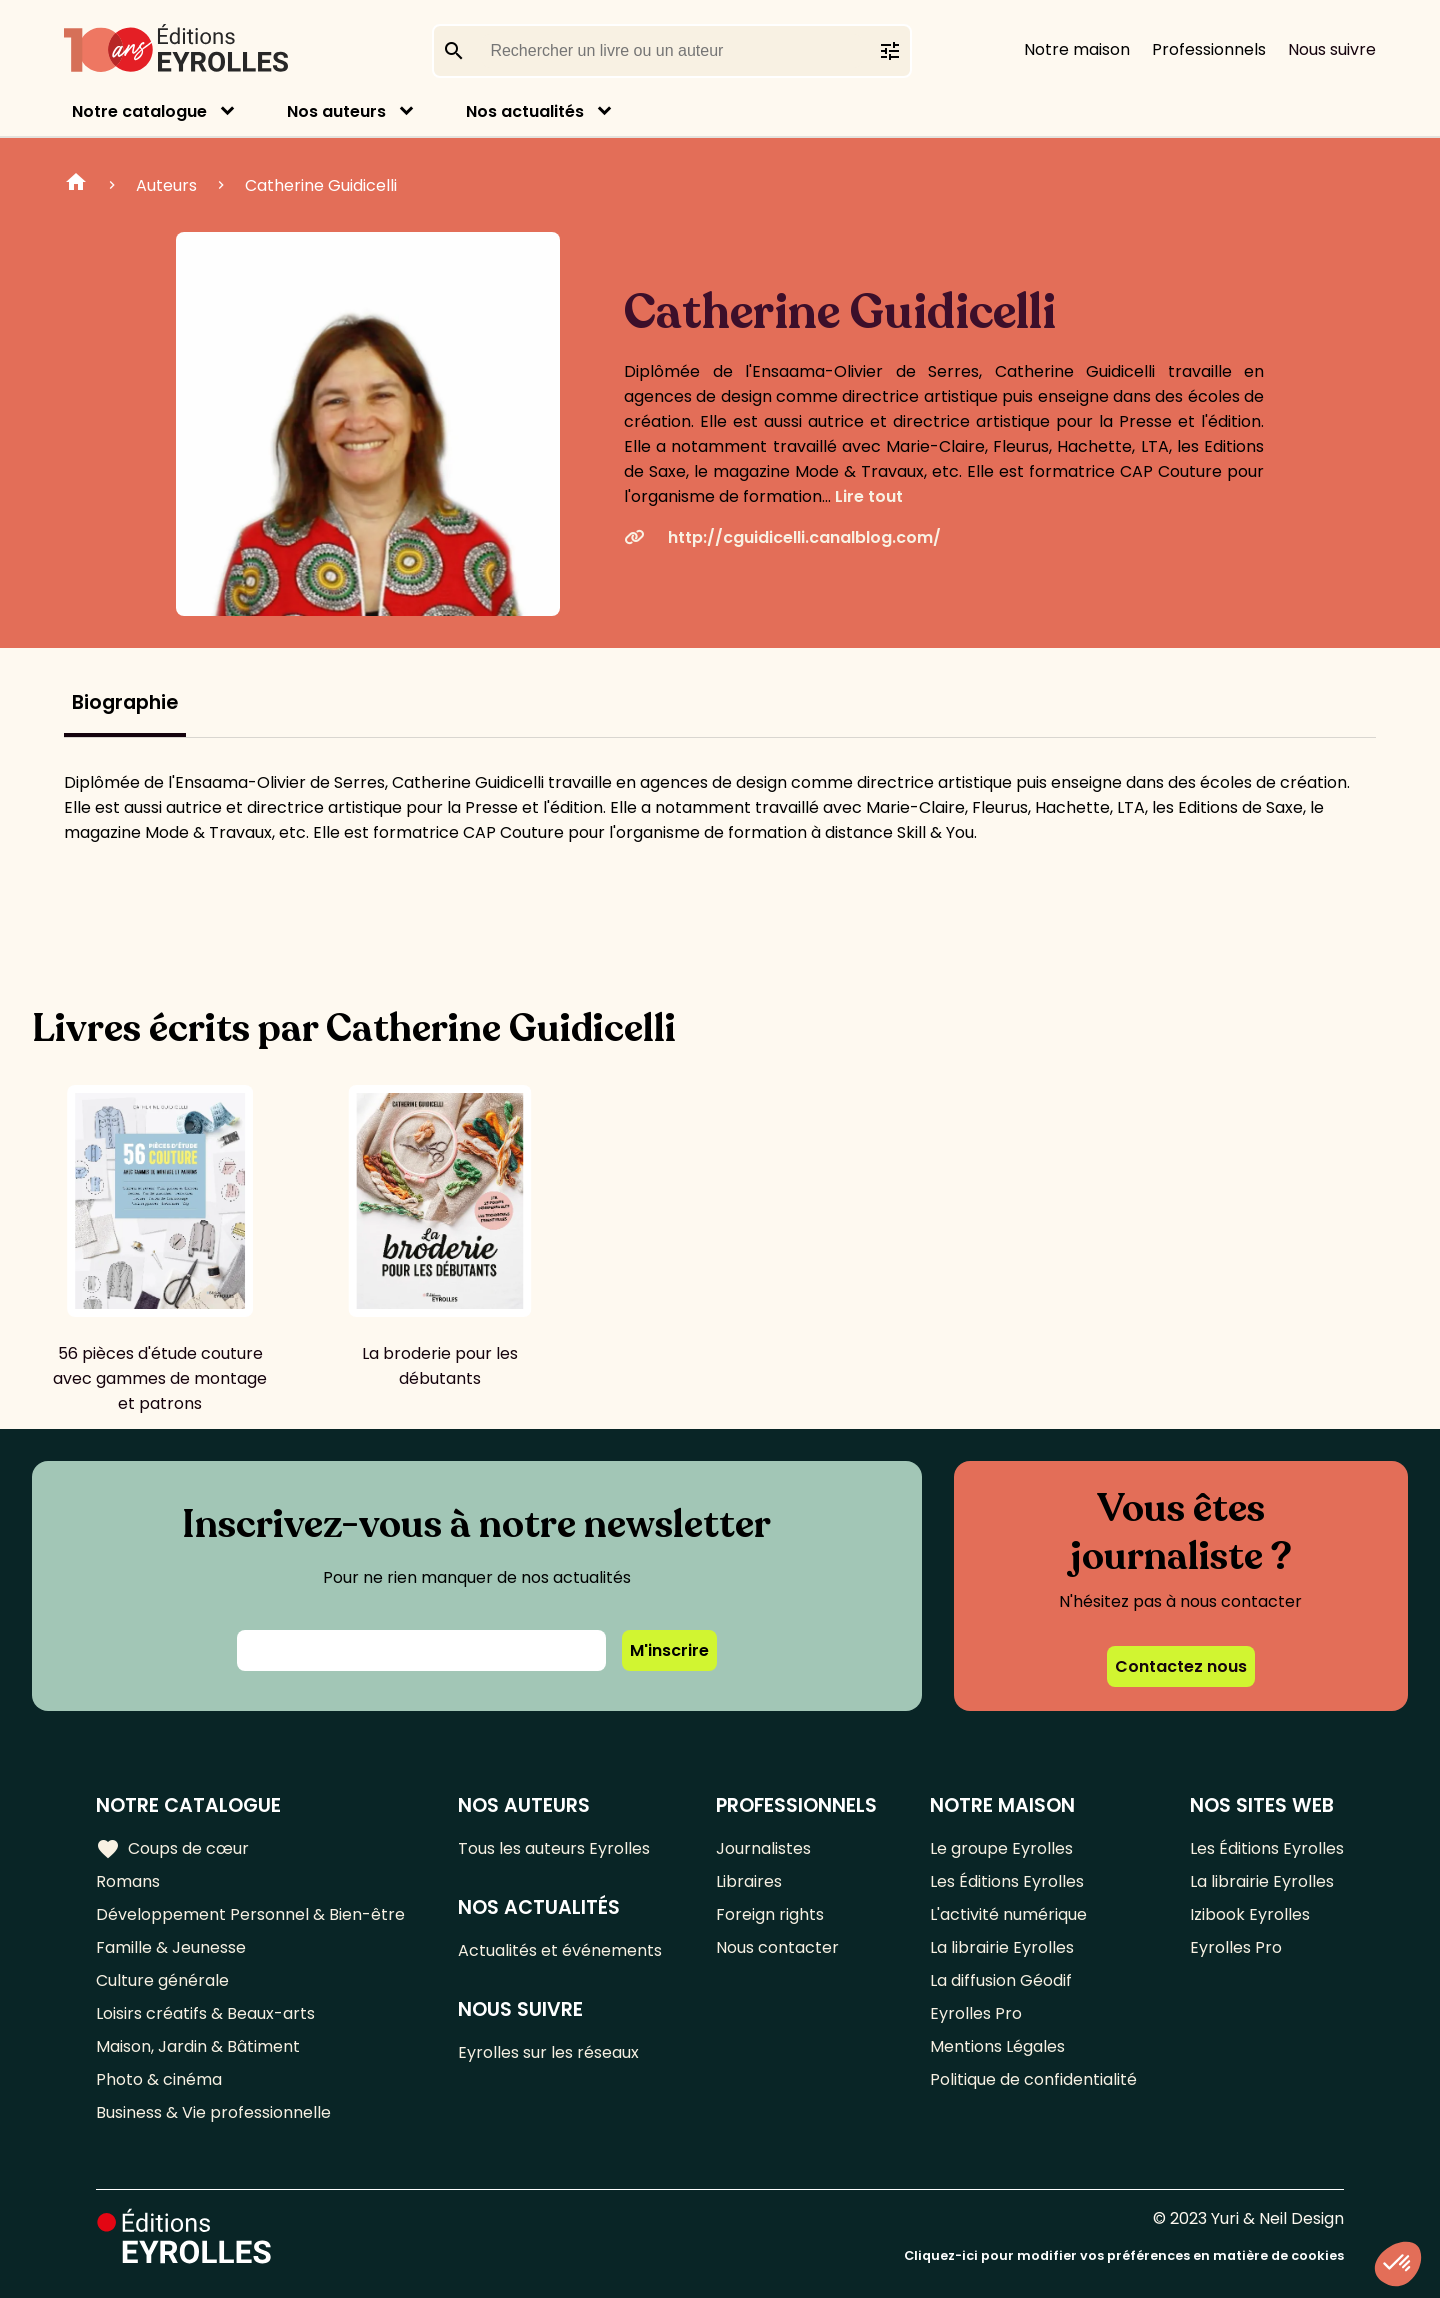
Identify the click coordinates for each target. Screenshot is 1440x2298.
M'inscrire (669, 1650)
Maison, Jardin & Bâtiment (198, 2046)
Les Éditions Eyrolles (1007, 1881)
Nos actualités (525, 111)
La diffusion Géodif (1001, 1980)
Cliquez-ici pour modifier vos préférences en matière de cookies (1124, 2255)
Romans (128, 1881)
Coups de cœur (172, 1849)
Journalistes (763, 1848)
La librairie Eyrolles (1002, 1947)
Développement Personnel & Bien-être (250, 1914)
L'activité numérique (1008, 1914)
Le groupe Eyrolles (1001, 1848)
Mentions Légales (997, 2046)
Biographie (125, 702)
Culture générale (162, 1980)
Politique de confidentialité (1033, 2079)
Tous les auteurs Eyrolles (554, 1848)
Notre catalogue (139, 111)
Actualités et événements (560, 1950)
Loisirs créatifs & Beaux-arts (205, 2013)
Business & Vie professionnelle (213, 2112)
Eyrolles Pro (976, 2013)
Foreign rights (770, 1914)
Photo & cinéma (159, 2079)
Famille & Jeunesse (171, 1947)
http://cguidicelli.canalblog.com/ (782, 537)
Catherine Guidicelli (321, 185)
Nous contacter (777, 1947)
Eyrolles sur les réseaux (548, 2052)
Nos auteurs (336, 111)
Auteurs (166, 185)
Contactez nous (1181, 1666)
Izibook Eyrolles (1250, 1914)
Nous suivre (1332, 49)
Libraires (749, 1881)
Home (76, 185)
